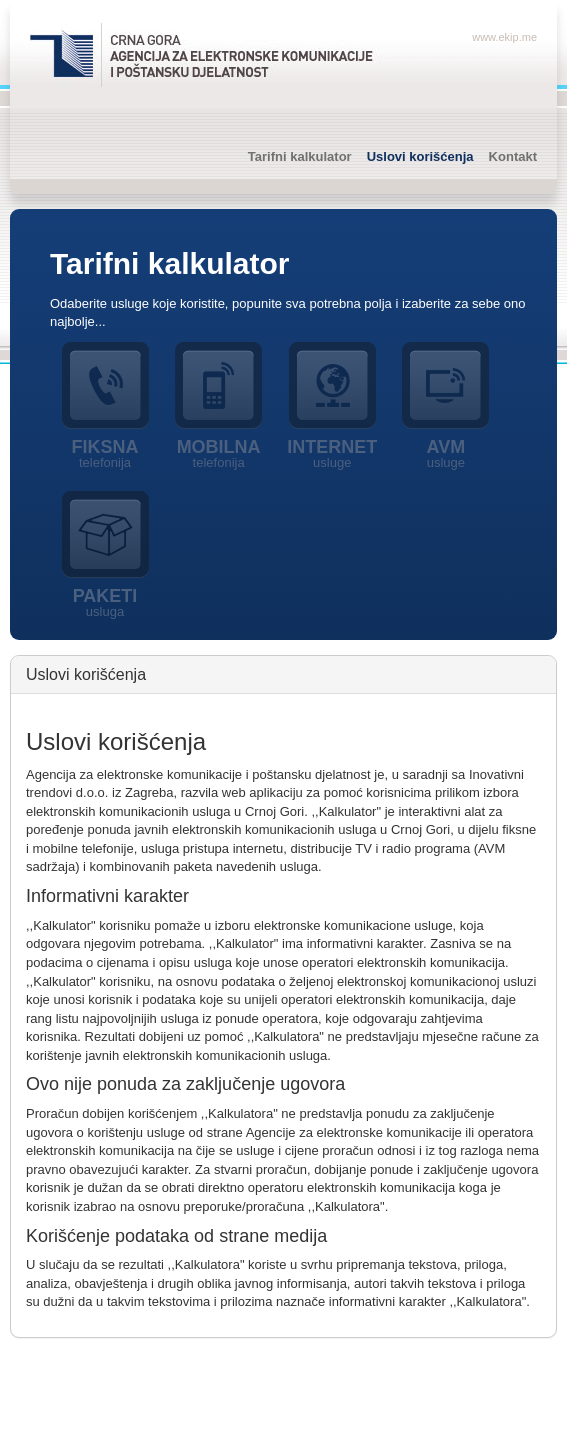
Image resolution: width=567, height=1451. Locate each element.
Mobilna (219, 454)
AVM (446, 454)
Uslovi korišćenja (420, 156)
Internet (332, 454)
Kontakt (513, 156)
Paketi (105, 603)
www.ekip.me (504, 37)
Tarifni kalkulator (300, 156)
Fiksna (105, 454)
